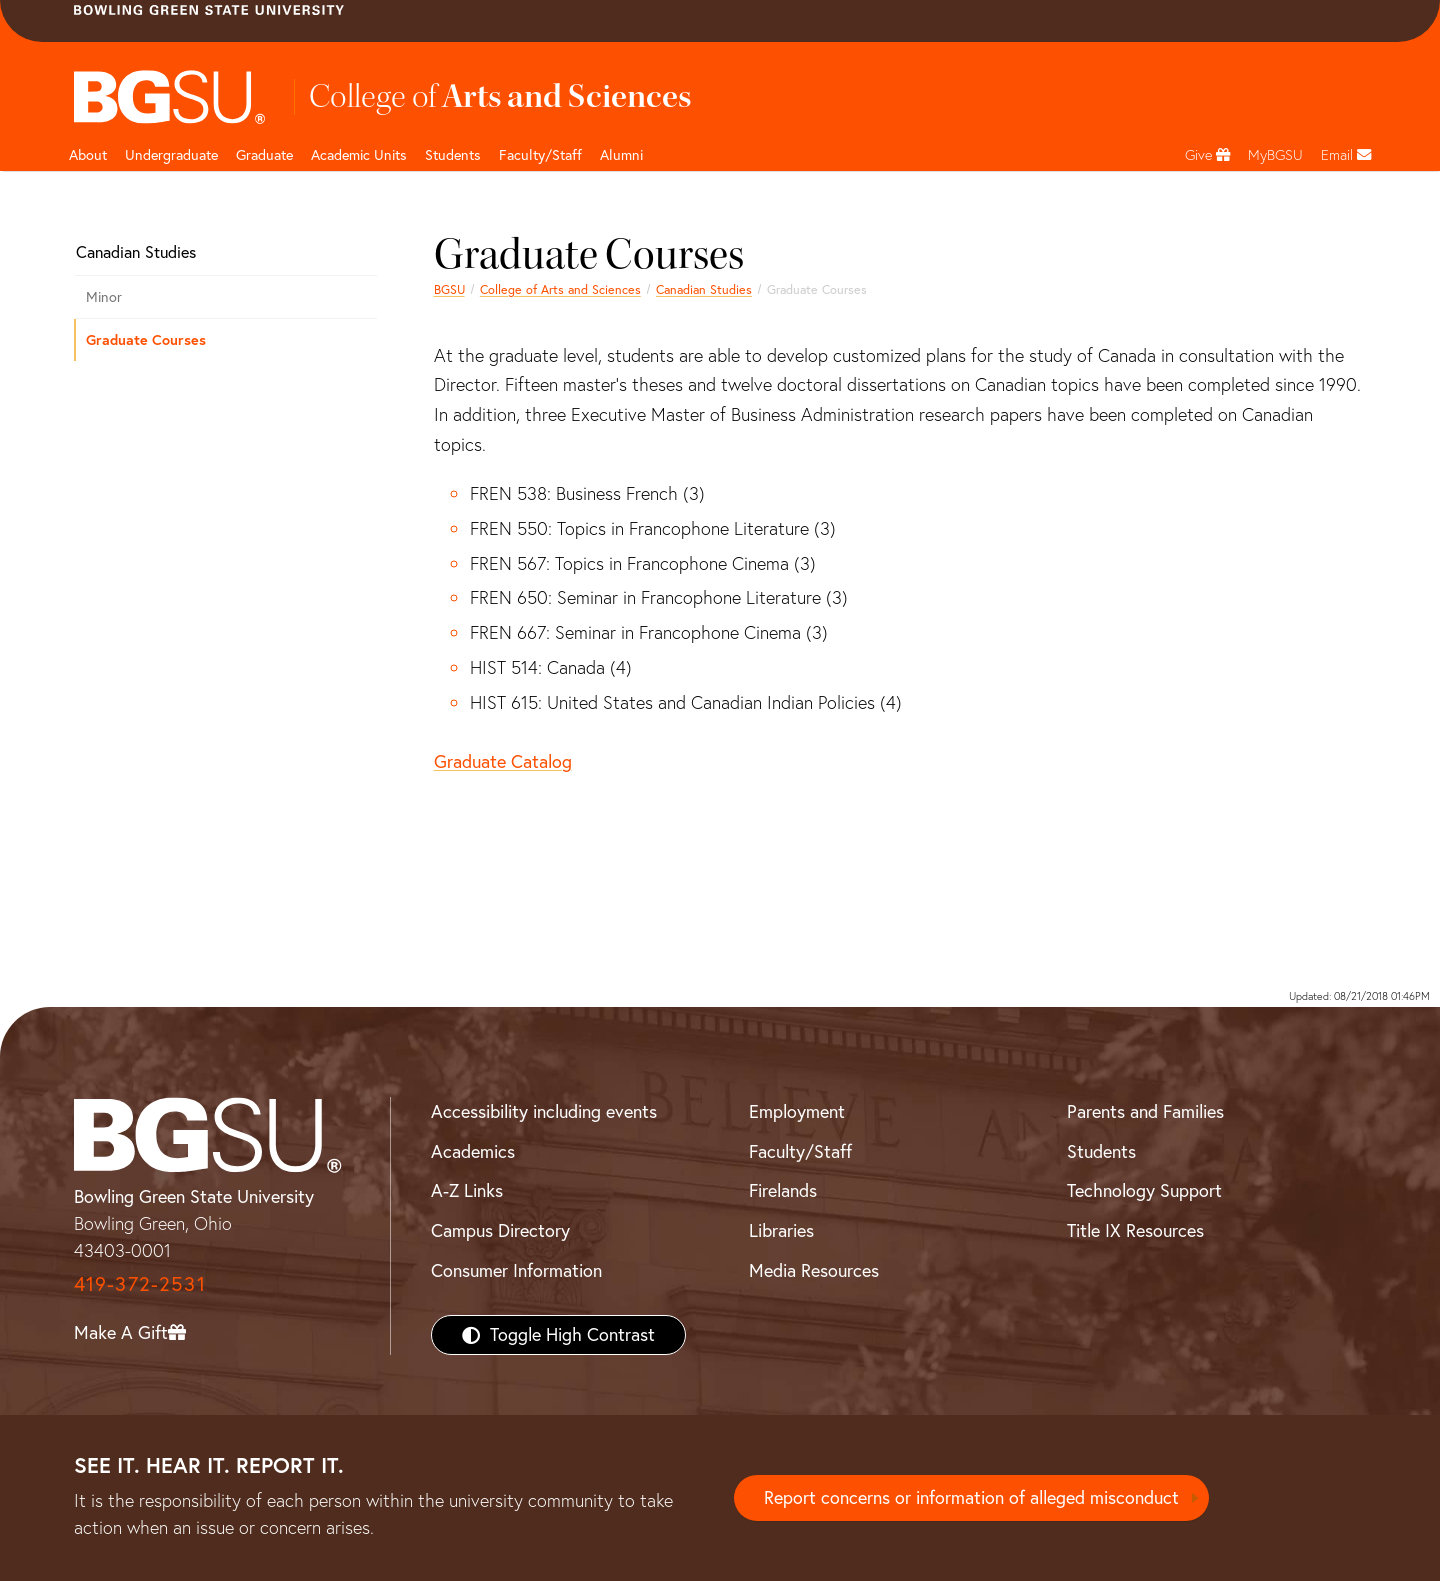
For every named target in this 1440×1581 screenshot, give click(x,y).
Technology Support (1144, 1190)
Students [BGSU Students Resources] (1101, 1151)
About (88, 155)
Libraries (781, 1230)
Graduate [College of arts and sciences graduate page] (264, 155)
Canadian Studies (704, 289)
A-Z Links (467, 1190)
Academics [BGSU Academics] (473, 1151)
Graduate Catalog (503, 761)
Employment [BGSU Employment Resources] (797, 1111)
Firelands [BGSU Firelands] (783, 1190)
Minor (104, 297)
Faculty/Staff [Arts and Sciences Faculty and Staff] (540, 155)
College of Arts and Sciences (560, 289)
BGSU (449, 289)
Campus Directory (500, 1230)
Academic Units (359, 155)
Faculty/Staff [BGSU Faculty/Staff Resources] (800, 1151)
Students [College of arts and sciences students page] (453, 155)
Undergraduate (171, 155)
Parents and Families (1145, 1111)
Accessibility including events (544, 1111)
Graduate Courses (146, 339)
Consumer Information (516, 1270)
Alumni (621, 155)
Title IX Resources (1135, 1230)
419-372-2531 (140, 1283)
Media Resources (814, 1270)
